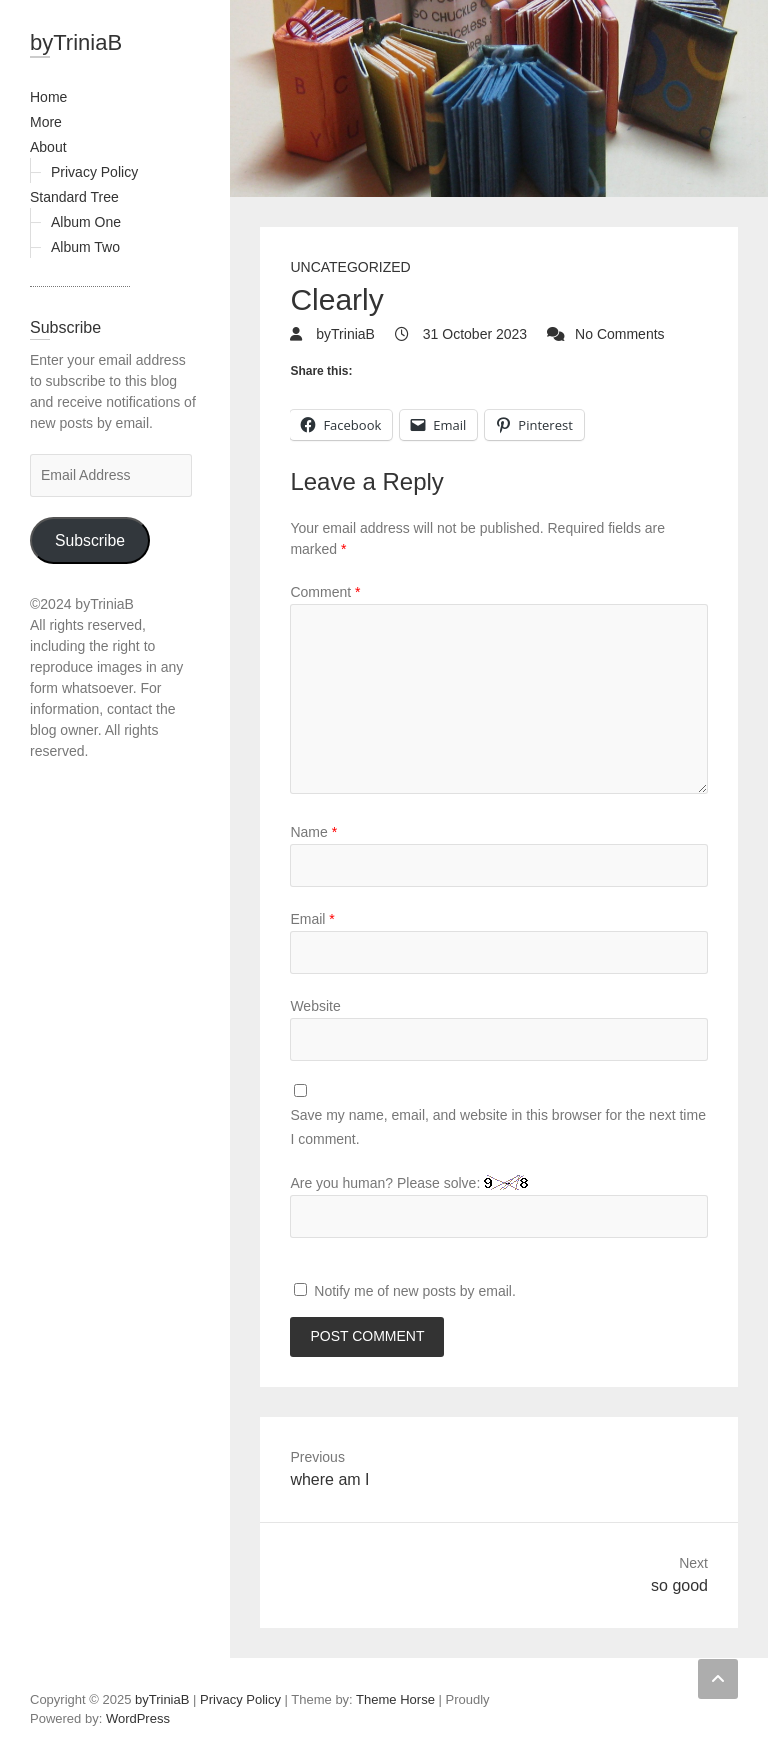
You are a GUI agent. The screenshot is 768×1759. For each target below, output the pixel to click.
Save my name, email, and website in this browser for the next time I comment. (498, 1127)
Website (315, 1006)
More (46, 122)
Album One (86, 222)
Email (312, 919)
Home (48, 97)
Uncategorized (350, 267)
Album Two (85, 247)
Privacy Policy (94, 172)
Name (313, 832)
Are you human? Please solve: (499, 1206)
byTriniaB (76, 42)
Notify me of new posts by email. (415, 1291)
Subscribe (90, 540)
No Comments (619, 334)
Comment (325, 592)
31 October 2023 (473, 334)
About (48, 147)
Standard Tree (74, 197)
